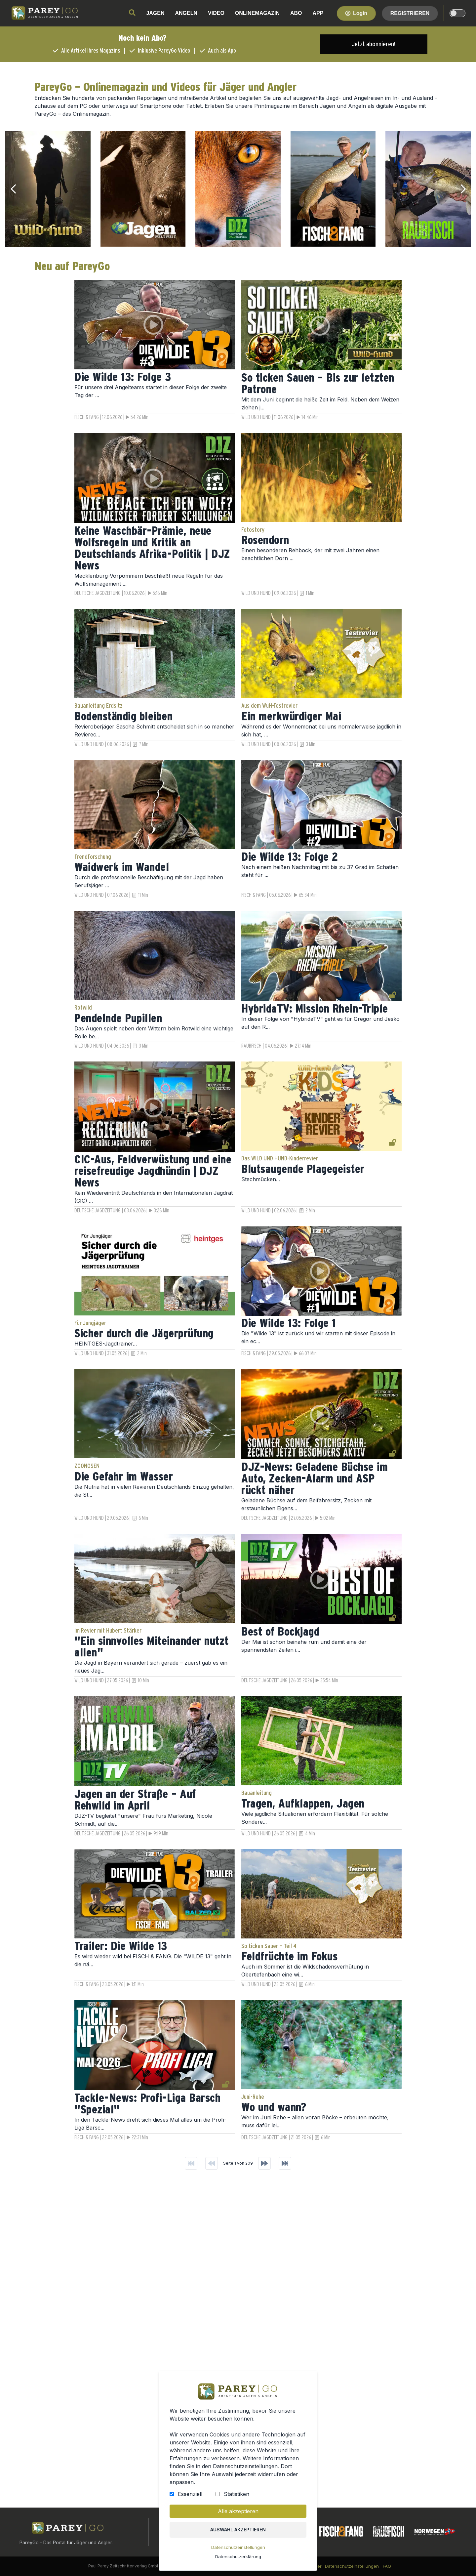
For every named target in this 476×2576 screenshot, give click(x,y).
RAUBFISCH (251, 1046)
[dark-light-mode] (457, 13)
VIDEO (216, 13)
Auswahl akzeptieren (238, 2530)
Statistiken (236, 2495)
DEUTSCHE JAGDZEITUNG (97, 593)
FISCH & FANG (86, 417)
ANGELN (186, 13)
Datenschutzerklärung (238, 2556)
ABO (296, 13)
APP (318, 13)
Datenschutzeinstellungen (238, 2548)
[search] (132, 12)
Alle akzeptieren (238, 2512)
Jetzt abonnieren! (374, 44)
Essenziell (190, 2495)
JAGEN (155, 13)
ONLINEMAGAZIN (257, 13)
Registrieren (410, 13)
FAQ (387, 2566)
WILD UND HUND (256, 417)
